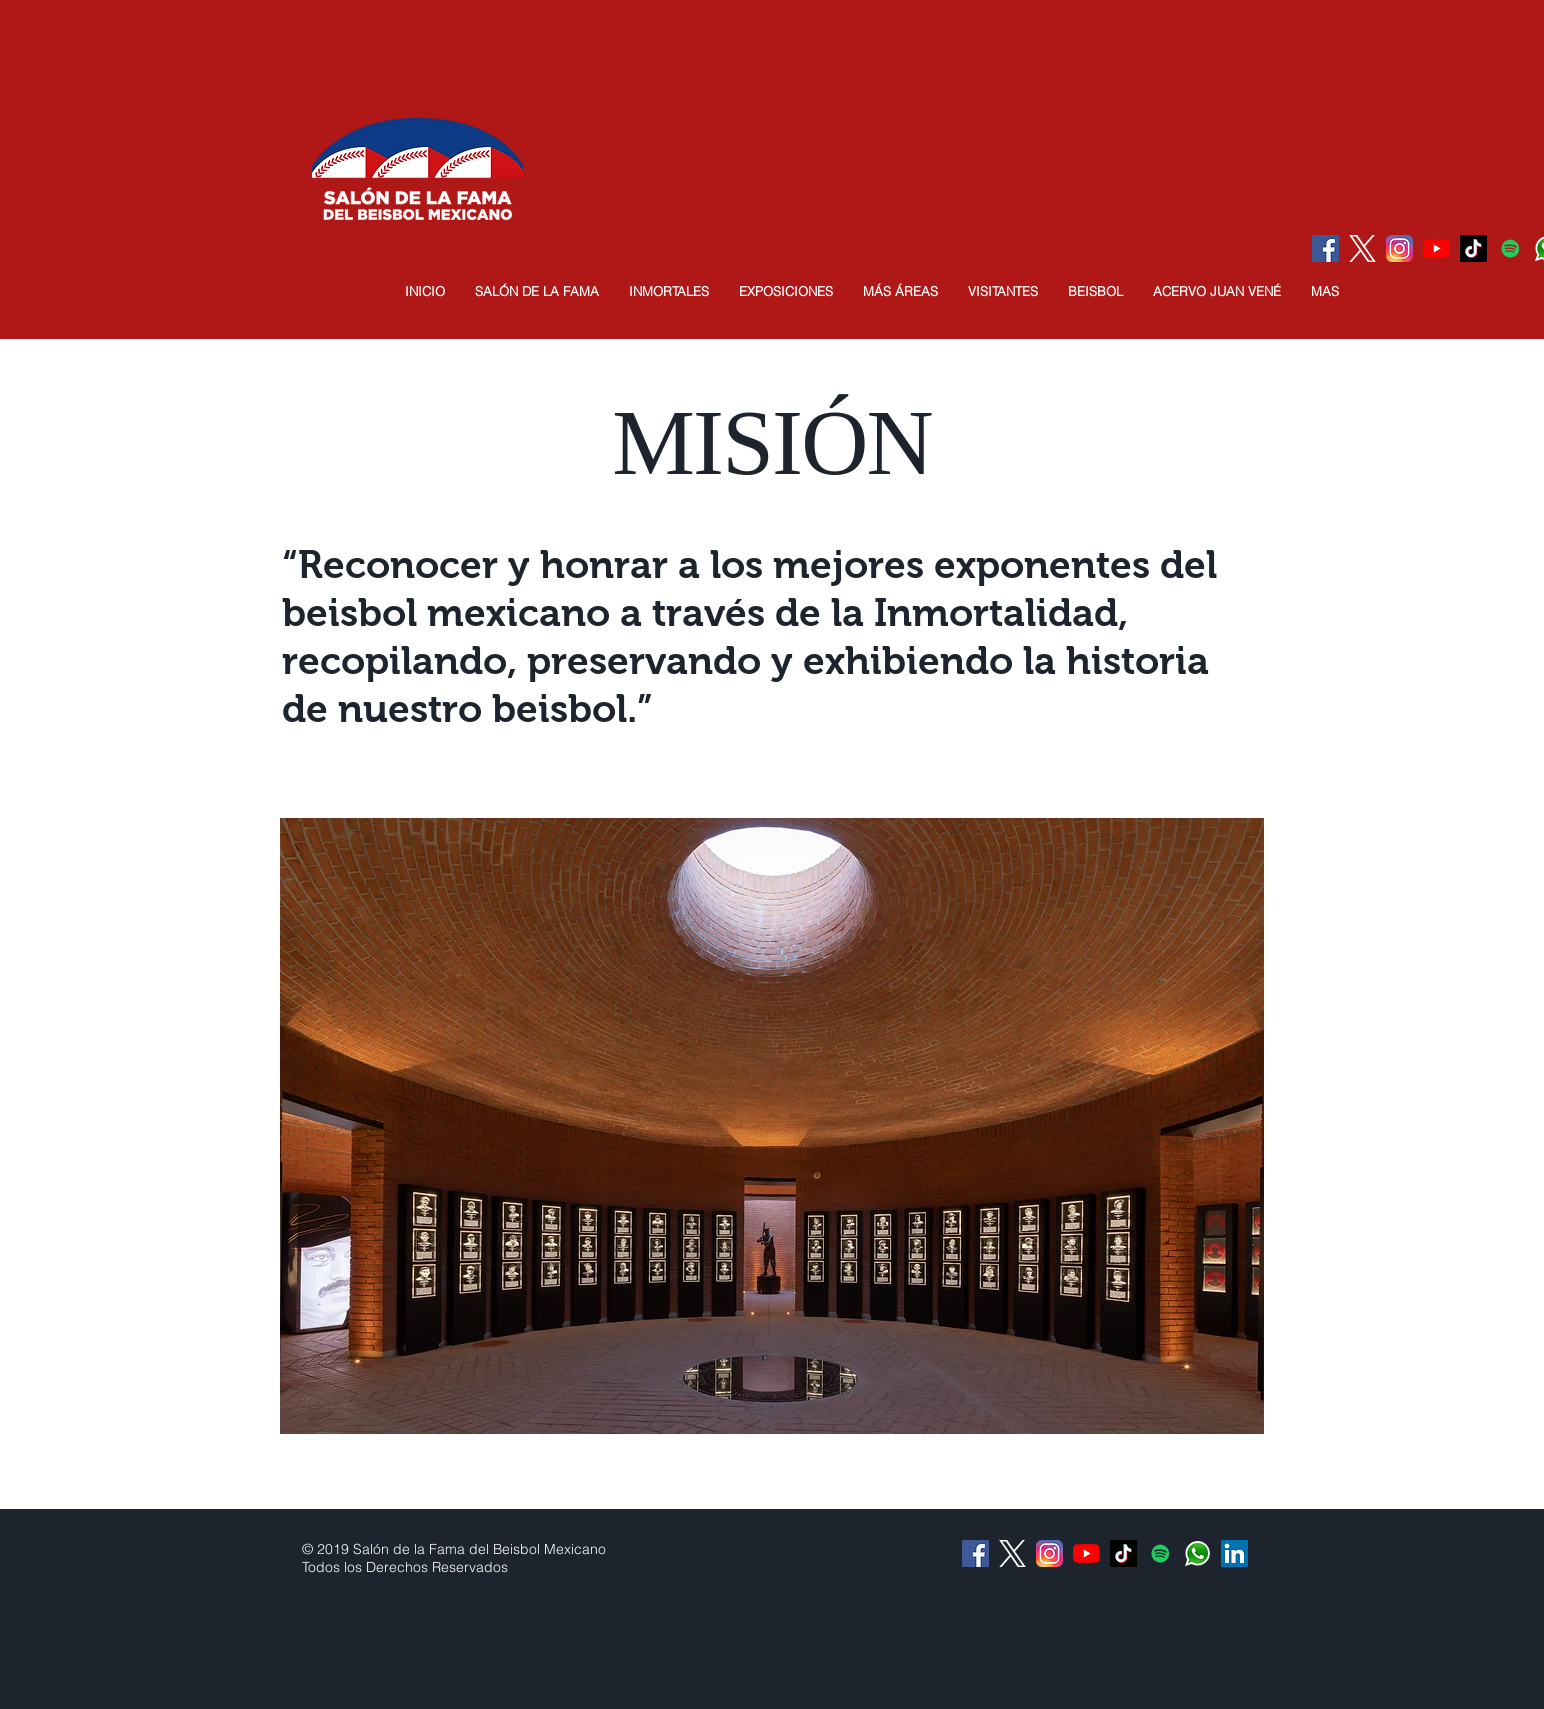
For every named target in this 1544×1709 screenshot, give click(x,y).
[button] (537, 291)
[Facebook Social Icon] (1325, 248)
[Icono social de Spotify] (1510, 248)
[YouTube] (1436, 248)
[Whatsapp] (1197, 1553)
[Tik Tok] (1473, 248)
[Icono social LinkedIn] (1234, 1553)
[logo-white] (1362, 248)
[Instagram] (1399, 248)
